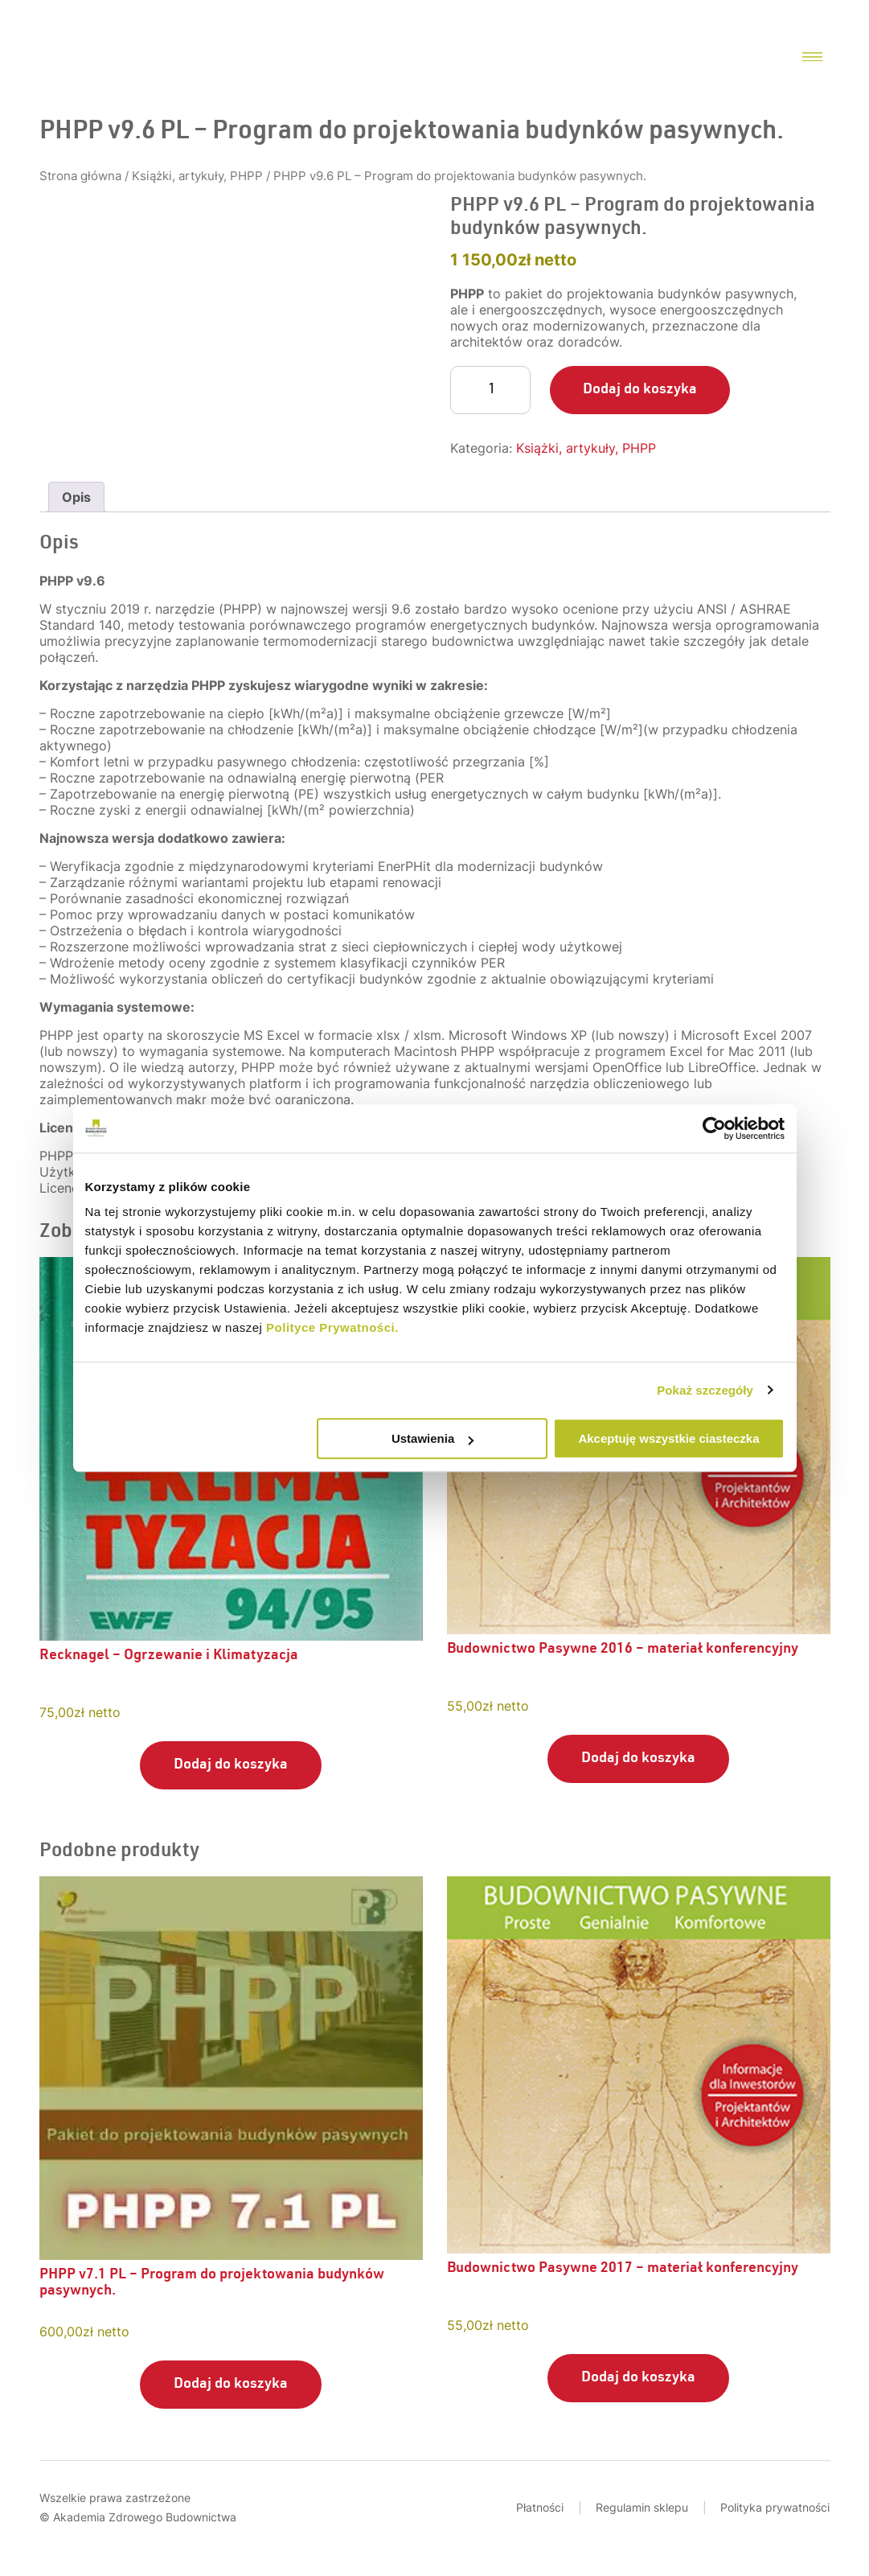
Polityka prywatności (775, 2507)
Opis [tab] (76, 497)
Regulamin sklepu (642, 2507)
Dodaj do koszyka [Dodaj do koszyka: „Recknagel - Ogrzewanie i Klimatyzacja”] (231, 1765)
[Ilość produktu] (490, 390)
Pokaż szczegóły (705, 1390)
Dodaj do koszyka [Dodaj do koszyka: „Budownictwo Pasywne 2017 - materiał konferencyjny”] (638, 2378)
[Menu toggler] (812, 57)
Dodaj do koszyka (640, 390)
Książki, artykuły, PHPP (197, 176)
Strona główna (80, 176)
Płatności (540, 2507)
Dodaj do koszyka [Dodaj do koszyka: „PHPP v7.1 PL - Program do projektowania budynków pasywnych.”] (231, 2384)
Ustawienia (432, 1438)
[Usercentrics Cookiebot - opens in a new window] (714, 1128)
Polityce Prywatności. (332, 1327)
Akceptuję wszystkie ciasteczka (668, 1438)
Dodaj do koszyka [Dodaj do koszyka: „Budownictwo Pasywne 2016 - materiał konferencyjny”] (638, 1759)
